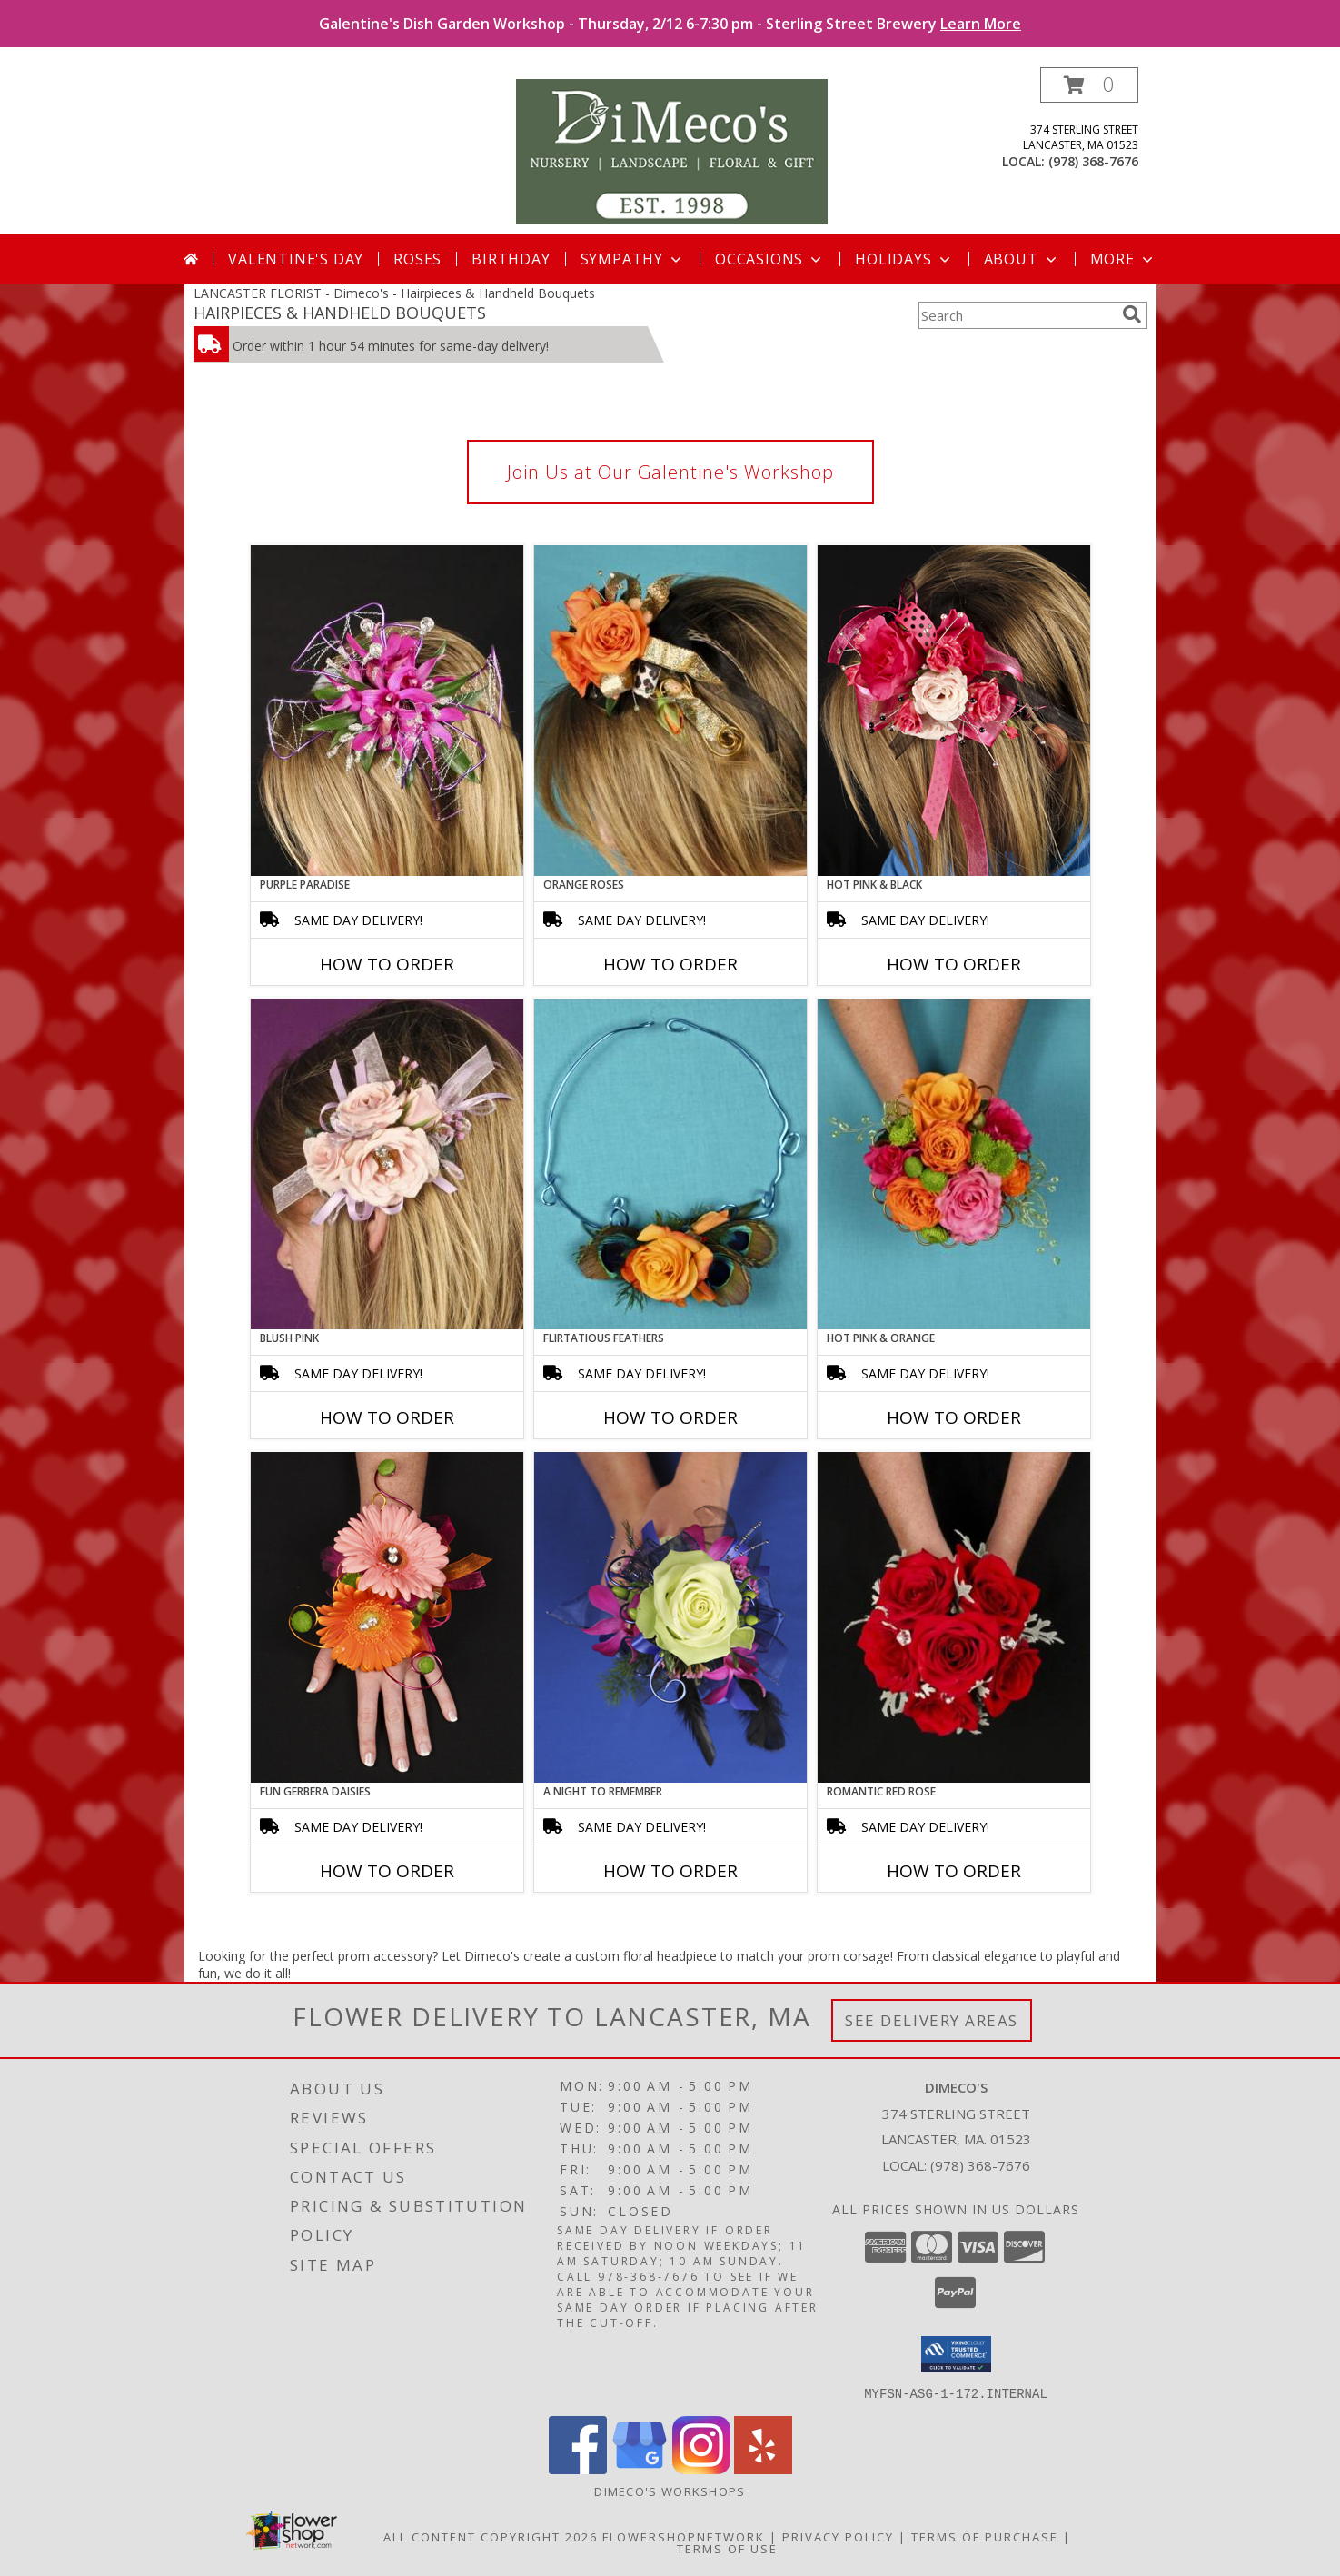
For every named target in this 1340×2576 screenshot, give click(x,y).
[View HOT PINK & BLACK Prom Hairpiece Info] (954, 710)
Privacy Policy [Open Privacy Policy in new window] (838, 2536)
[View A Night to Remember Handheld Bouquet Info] (670, 1617)
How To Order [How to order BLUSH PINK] (387, 1417)
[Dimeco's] (672, 150)
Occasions (770, 259)
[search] (1131, 314)
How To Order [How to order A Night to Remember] (670, 1871)
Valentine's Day (295, 259)
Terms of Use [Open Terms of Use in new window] (727, 2548)
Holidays (904, 259)
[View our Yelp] (763, 2468)
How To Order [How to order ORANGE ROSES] (670, 964)
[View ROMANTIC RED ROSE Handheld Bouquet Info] (954, 1617)
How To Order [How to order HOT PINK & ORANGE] (954, 1417)
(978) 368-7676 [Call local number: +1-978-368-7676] (1093, 161)
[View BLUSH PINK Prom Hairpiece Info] (387, 1164)
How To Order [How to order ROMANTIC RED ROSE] (954, 1871)
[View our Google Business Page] (639, 2468)
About (1022, 259)
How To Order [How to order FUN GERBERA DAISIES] (387, 1871)
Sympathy (633, 259)
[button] (1089, 85)
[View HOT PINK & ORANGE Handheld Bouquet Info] (954, 1164)
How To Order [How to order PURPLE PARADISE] (387, 964)
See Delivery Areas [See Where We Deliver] (931, 2020)
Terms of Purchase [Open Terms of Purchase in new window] (984, 2536)
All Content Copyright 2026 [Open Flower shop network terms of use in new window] (490, 2536)
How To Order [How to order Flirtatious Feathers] (670, 1417)
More (1123, 259)
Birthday (510, 259)
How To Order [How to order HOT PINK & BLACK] (954, 964)
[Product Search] (1016, 315)
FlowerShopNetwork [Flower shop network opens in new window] (683, 2536)
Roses (417, 259)
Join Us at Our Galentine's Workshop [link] (670, 472)
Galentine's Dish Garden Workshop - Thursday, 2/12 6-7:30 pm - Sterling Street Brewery (670, 24)
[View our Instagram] (701, 2468)
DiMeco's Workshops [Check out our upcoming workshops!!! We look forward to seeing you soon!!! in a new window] (669, 2490)
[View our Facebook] (578, 2468)
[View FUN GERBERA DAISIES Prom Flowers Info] (387, 1617)
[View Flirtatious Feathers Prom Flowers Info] (670, 1164)
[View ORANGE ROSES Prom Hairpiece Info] (670, 710)
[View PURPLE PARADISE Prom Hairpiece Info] (387, 710)
